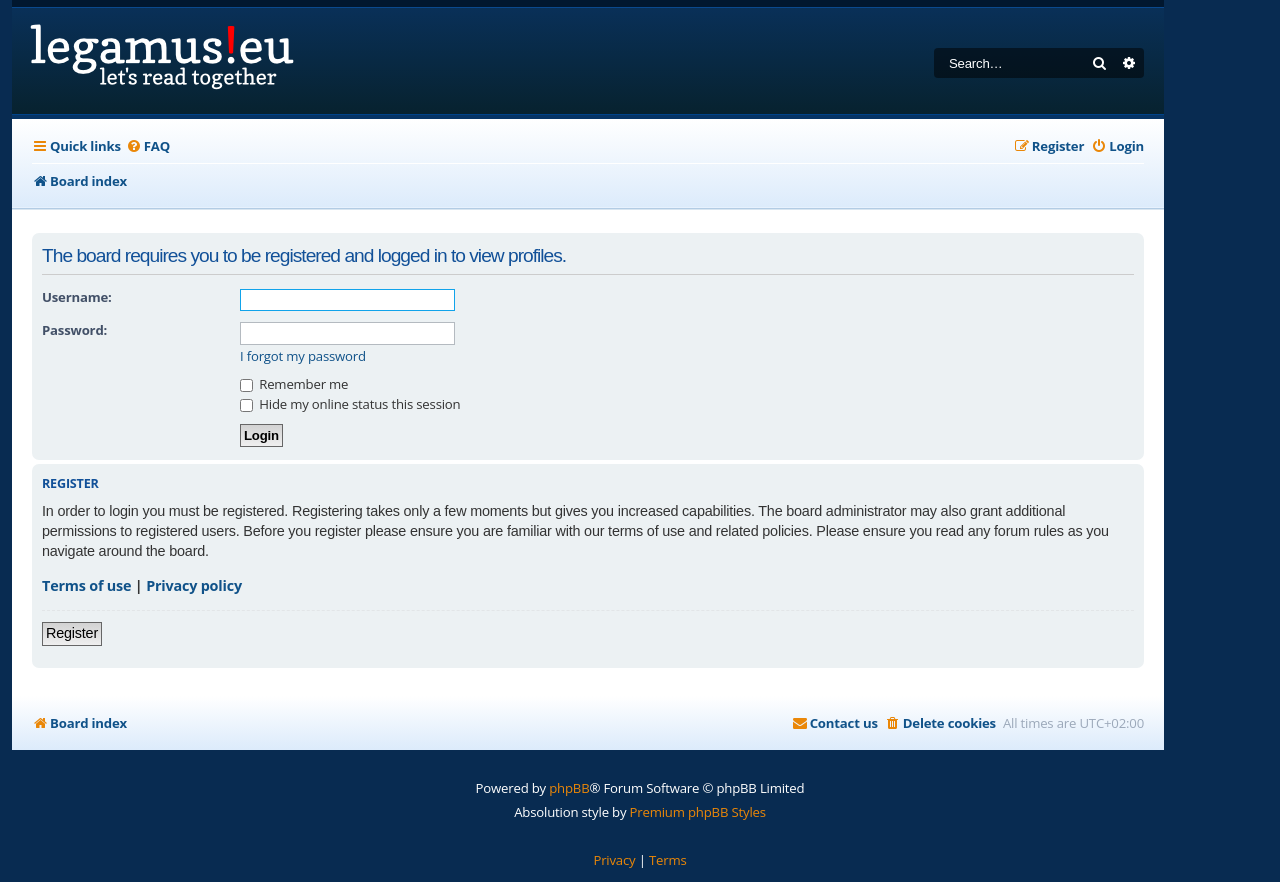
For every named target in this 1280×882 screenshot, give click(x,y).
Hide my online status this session (350, 404)
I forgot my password (303, 356)
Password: (74, 330)
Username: (77, 297)
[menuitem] (148, 146)
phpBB (569, 788)
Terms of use (86, 585)
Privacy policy (194, 585)
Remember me (294, 384)
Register (72, 633)
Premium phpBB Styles (698, 812)
